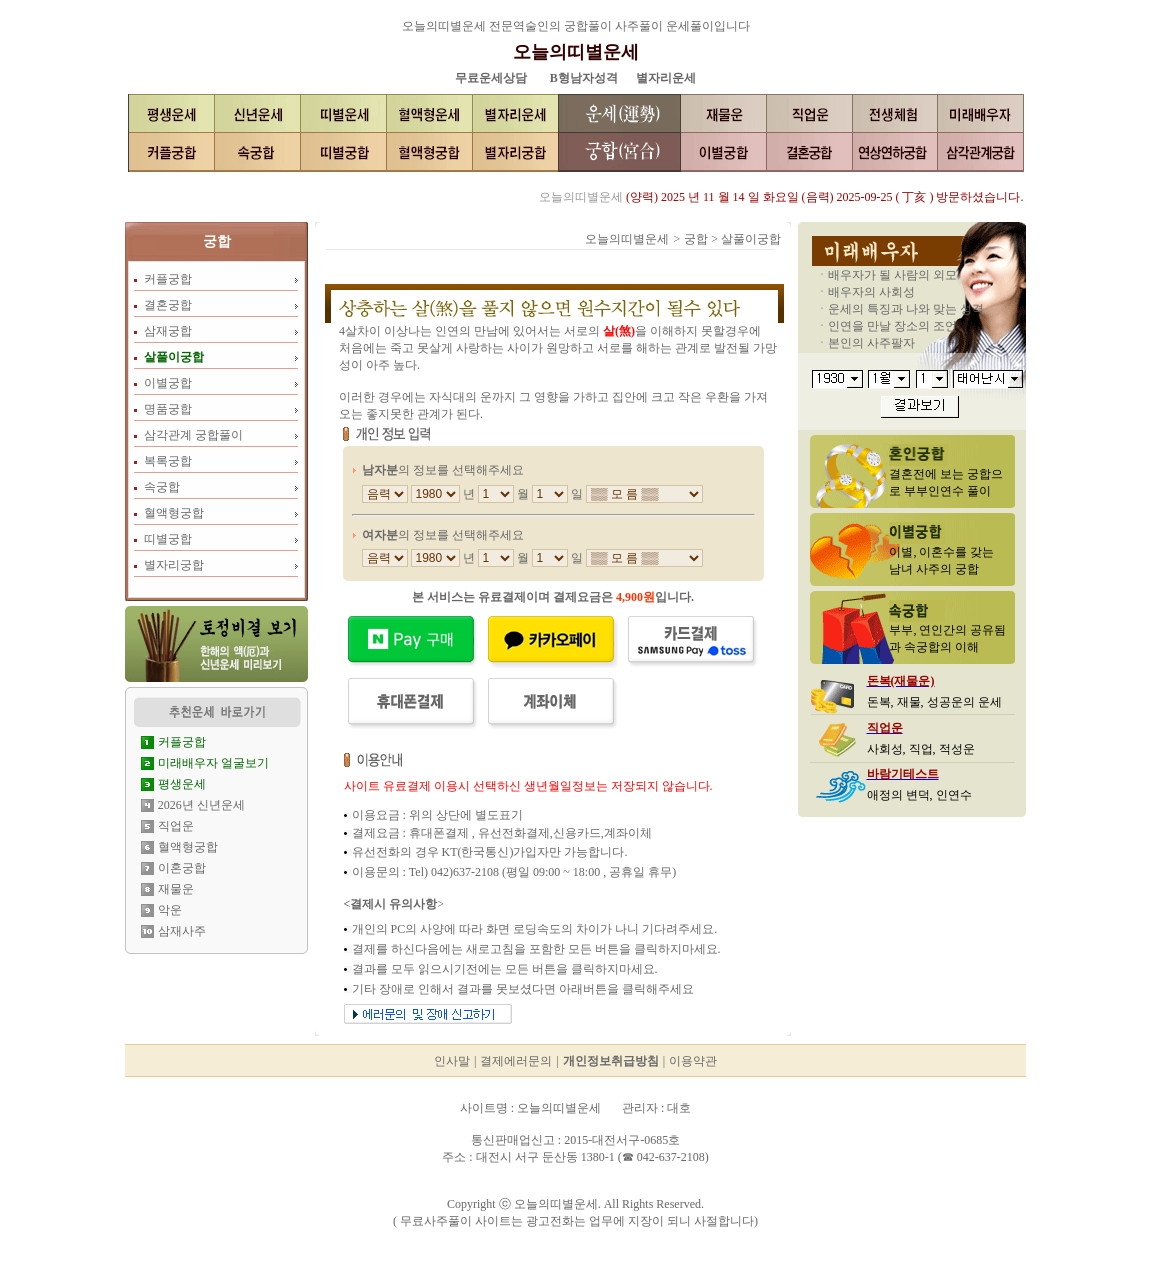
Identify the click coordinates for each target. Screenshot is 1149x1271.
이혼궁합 (182, 868)
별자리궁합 (174, 565)
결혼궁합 (168, 305)
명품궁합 (168, 409)
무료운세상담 (491, 78)
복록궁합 (168, 461)
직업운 (176, 826)
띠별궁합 (168, 539)
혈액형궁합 (174, 513)
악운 (170, 910)
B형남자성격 (584, 78)
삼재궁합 (168, 331)
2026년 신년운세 (201, 805)
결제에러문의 (516, 1061)
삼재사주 (182, 931)
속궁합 (162, 487)
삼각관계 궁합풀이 (193, 435)
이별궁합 (168, 383)
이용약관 (693, 1061)
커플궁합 (168, 279)
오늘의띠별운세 (576, 52)
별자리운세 (666, 78)
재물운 (176, 889)
